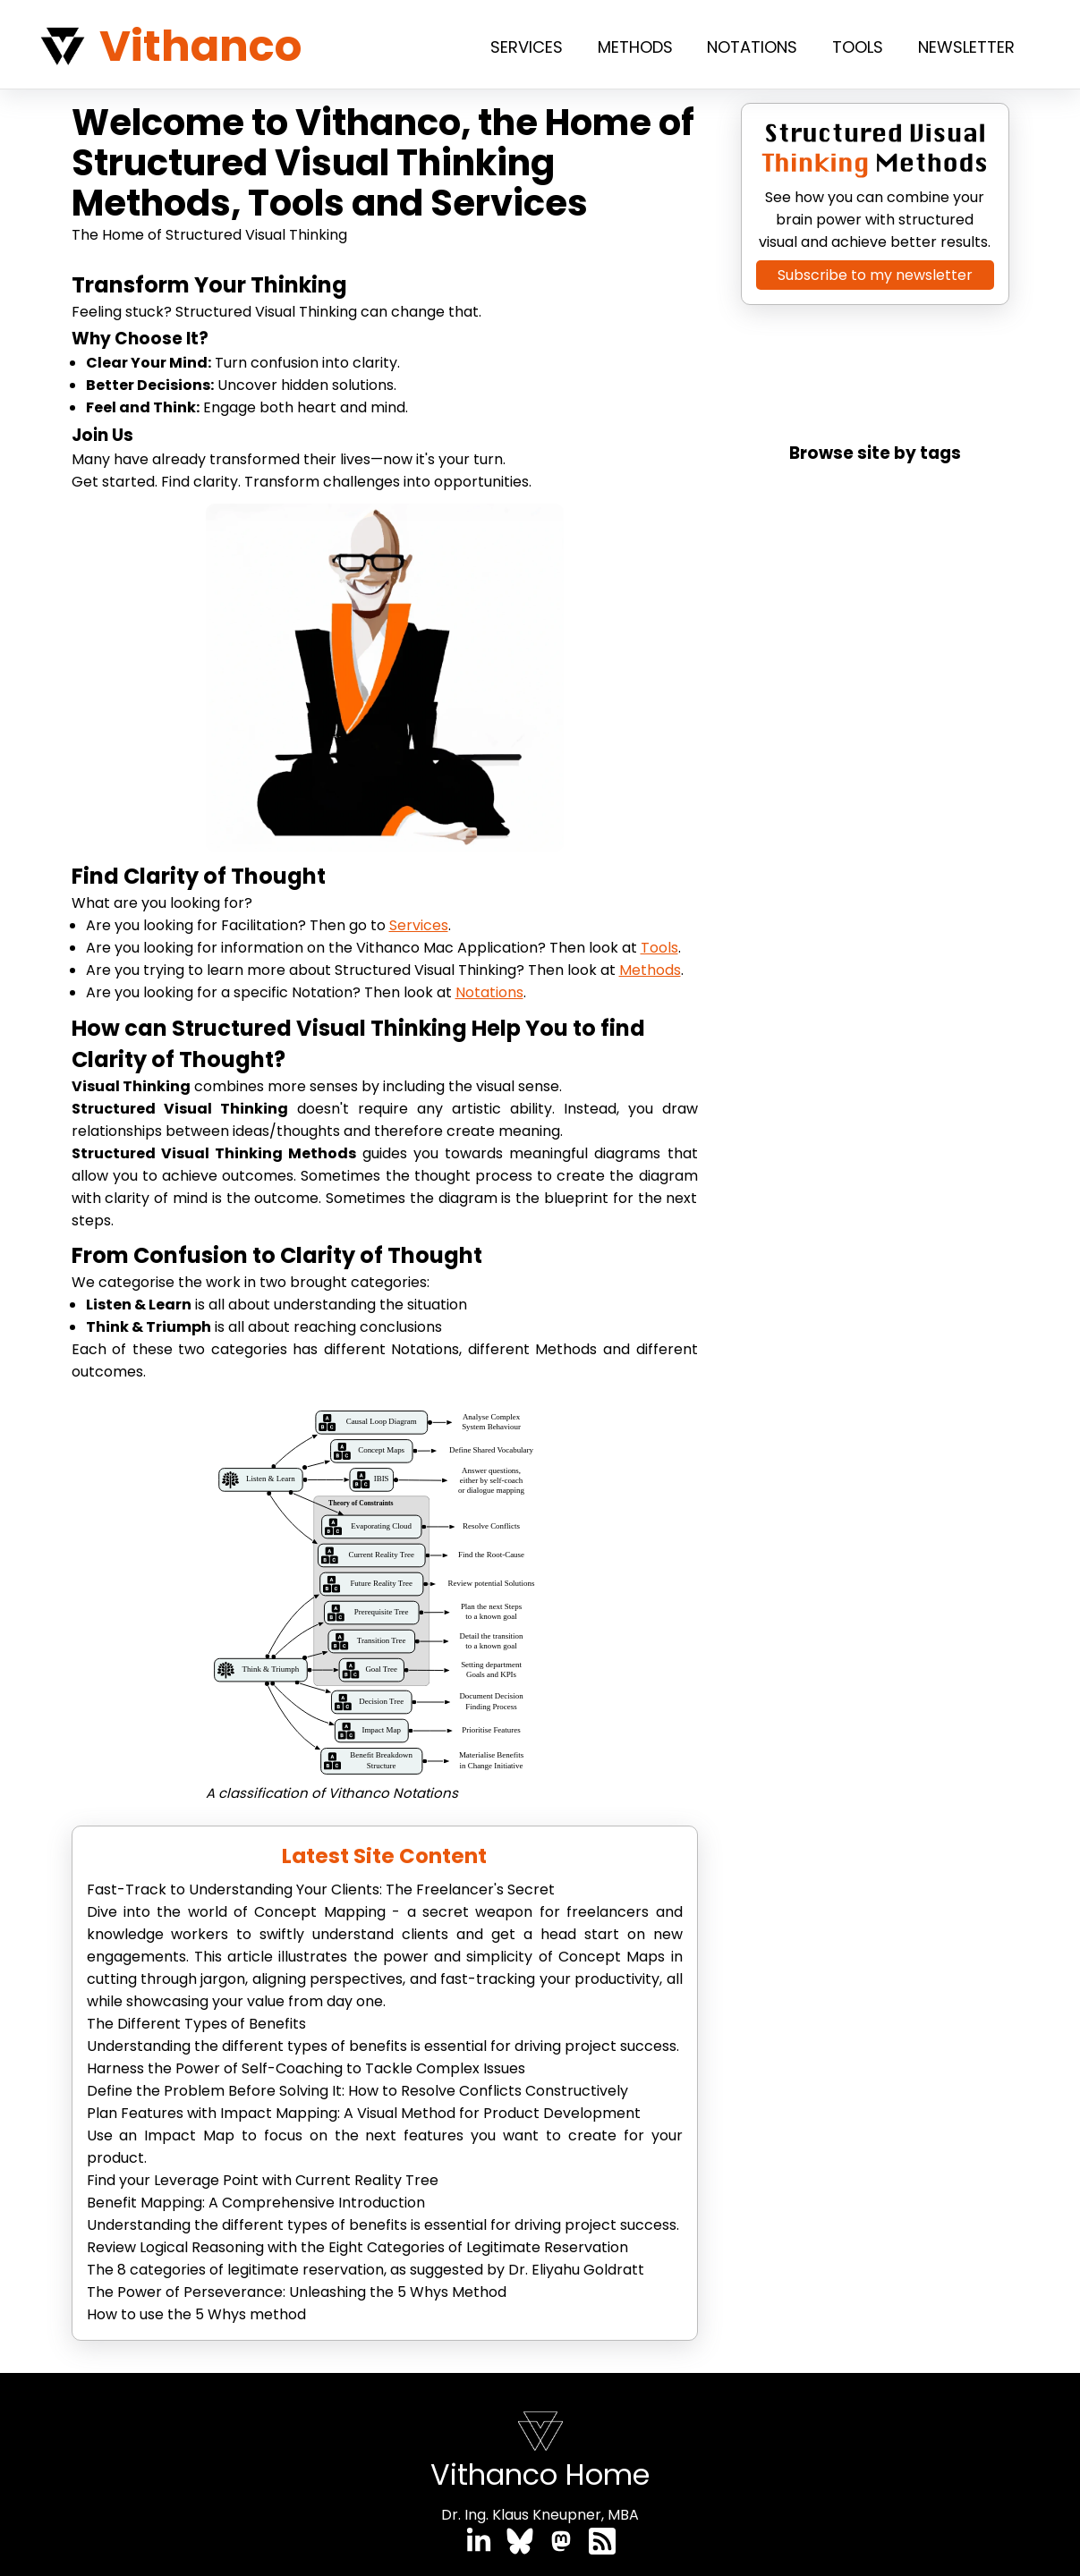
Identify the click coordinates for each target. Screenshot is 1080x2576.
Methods (635, 47)
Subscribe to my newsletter (875, 275)
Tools (857, 47)
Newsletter (966, 47)
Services (526, 47)
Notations (752, 47)
